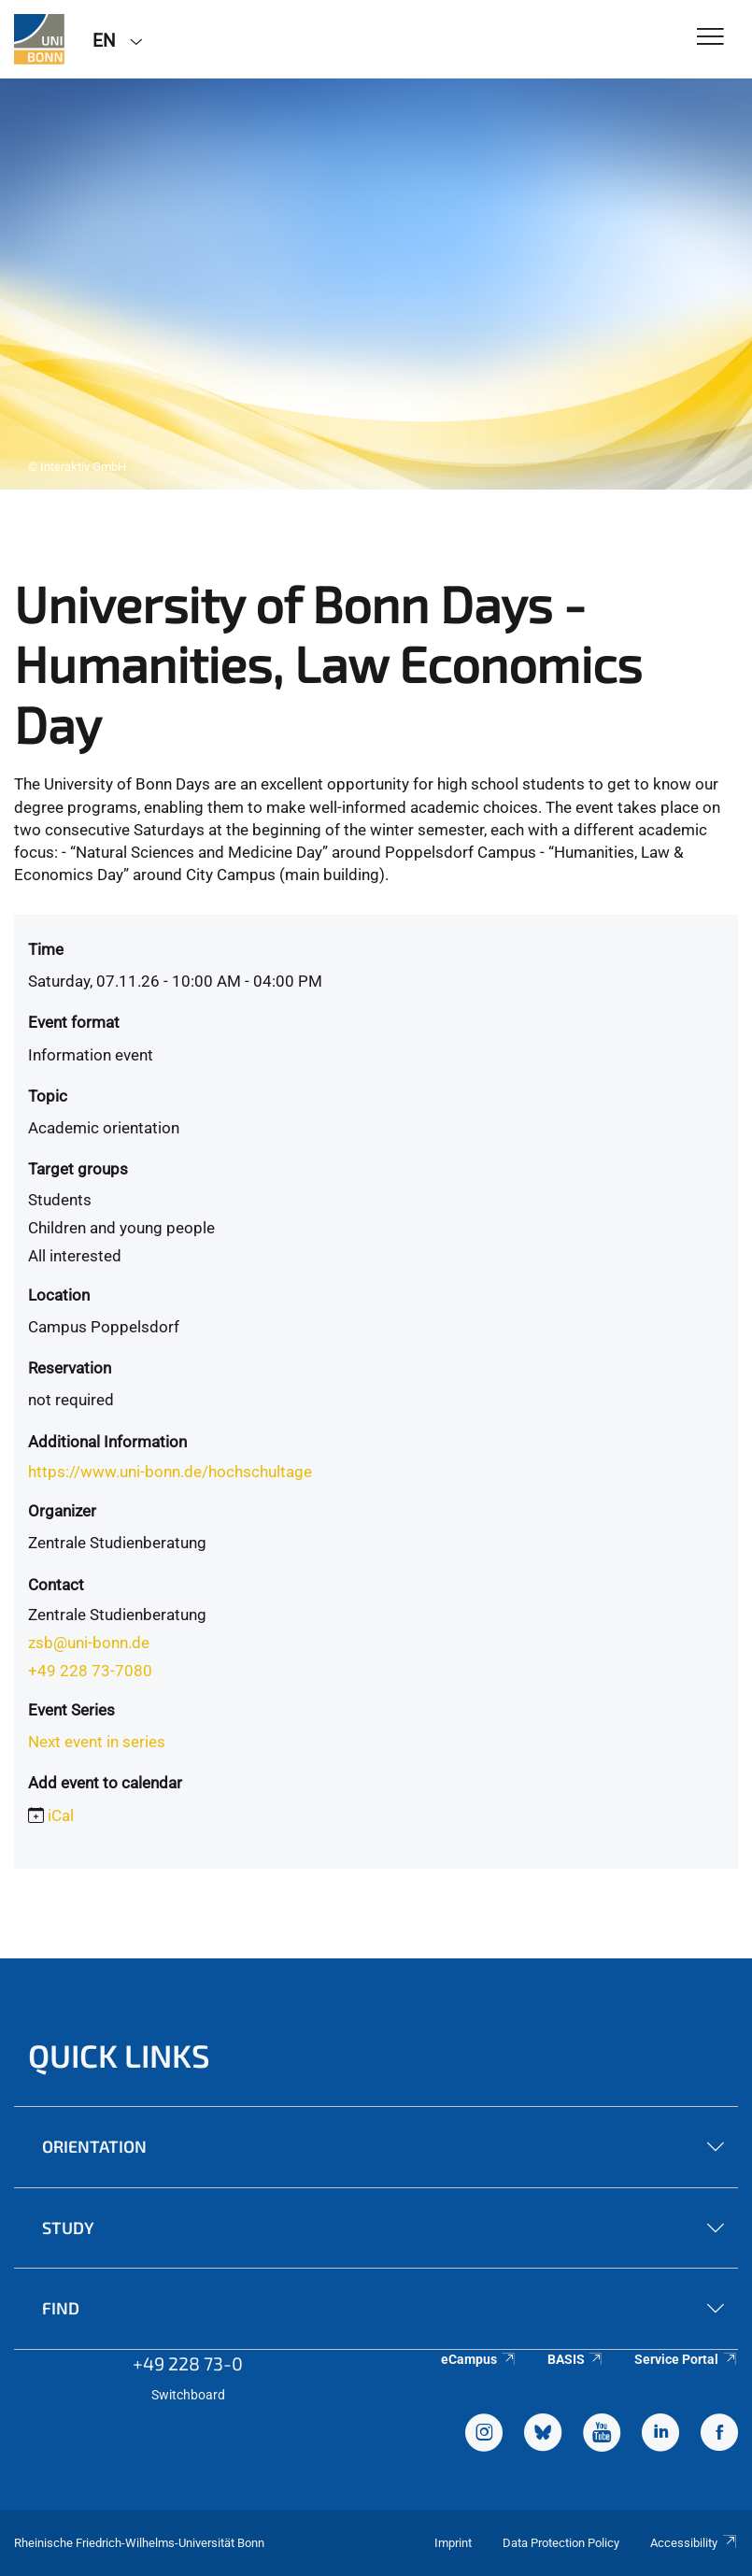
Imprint (453, 2543)
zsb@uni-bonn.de (88, 1642)
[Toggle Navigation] (710, 38)
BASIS (575, 2359)
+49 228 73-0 (188, 2363)
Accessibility (694, 2543)
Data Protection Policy (561, 2543)
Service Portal (686, 2359)
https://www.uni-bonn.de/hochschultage (170, 1471)
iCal (61, 1815)
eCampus (479, 2359)
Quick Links (119, 2055)
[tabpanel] (376, 284)
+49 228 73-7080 (90, 1670)
